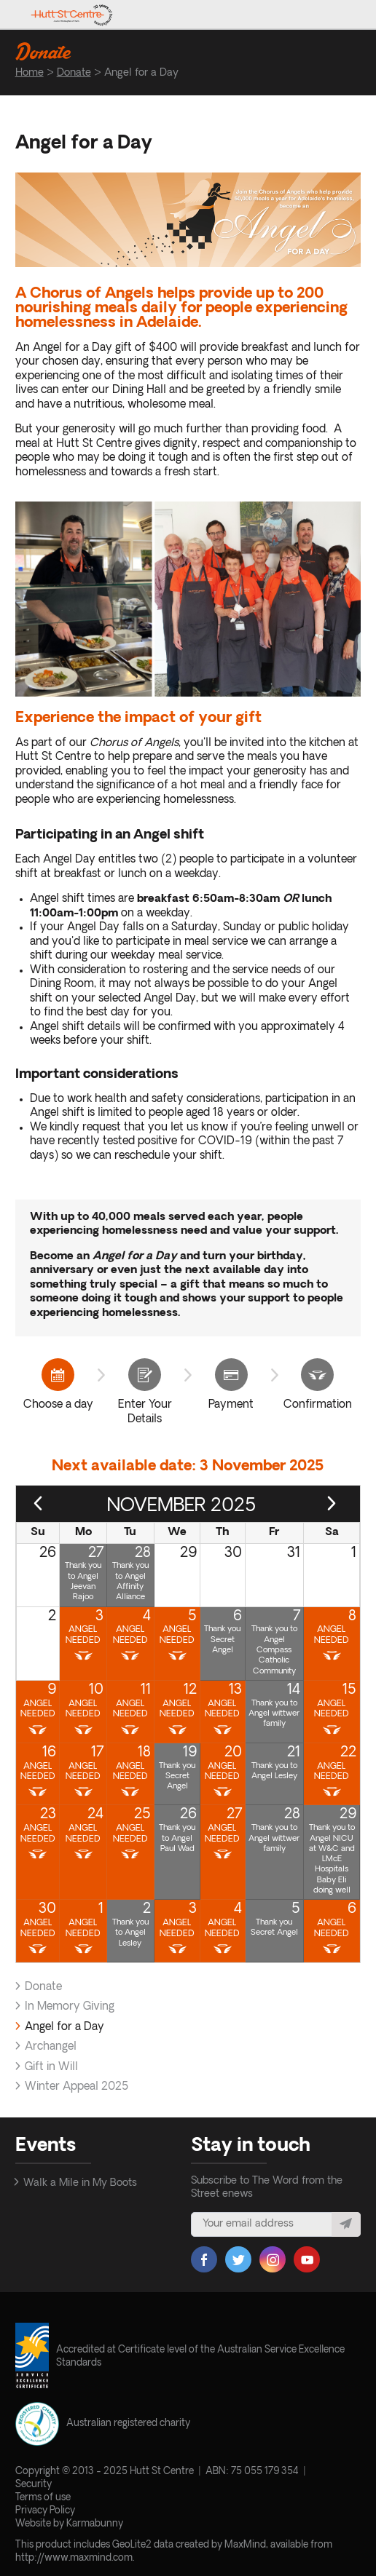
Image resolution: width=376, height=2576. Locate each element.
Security (33, 2484)
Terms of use (43, 2497)
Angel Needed (83, 1634)
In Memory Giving (69, 2007)
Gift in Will (51, 2067)
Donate (74, 73)
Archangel (51, 2047)
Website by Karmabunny (69, 2524)
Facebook (204, 2259)
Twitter (238, 2259)
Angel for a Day (64, 2027)
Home (29, 73)
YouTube (307, 2259)
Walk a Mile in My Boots (80, 2183)
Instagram (272, 2259)
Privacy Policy (45, 2511)
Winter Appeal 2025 (76, 2087)
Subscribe (346, 2224)
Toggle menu (349, 15)
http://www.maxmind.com (74, 2558)
